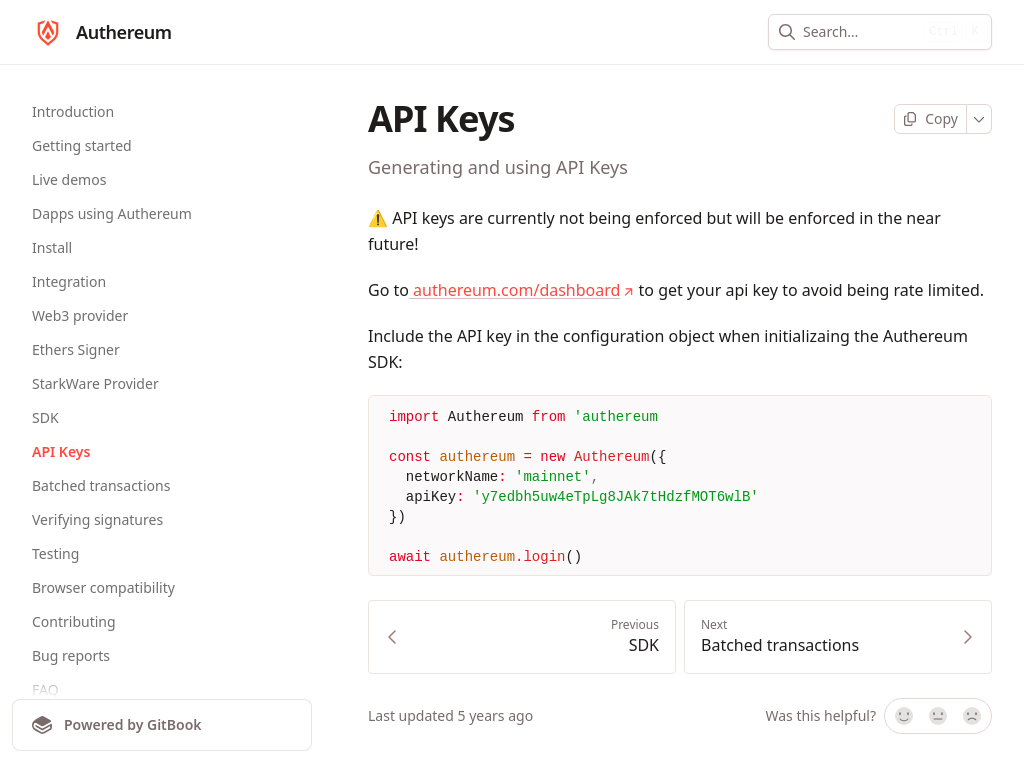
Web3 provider (80, 315)
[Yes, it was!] (903, 717)
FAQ (45, 689)
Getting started (82, 145)
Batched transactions (101, 485)
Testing (55, 553)
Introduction (73, 111)
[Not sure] (938, 717)
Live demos (69, 179)
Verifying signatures (97, 519)
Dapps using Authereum (112, 213)
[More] (979, 119)
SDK (45, 417)
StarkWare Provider (95, 383)
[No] (973, 717)
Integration (69, 281)
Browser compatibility (103, 587)
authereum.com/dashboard (521, 290)
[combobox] (859, 32)
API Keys (61, 451)
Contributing (74, 621)
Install (52, 247)
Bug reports (71, 655)
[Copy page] (930, 119)
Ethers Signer (76, 349)
